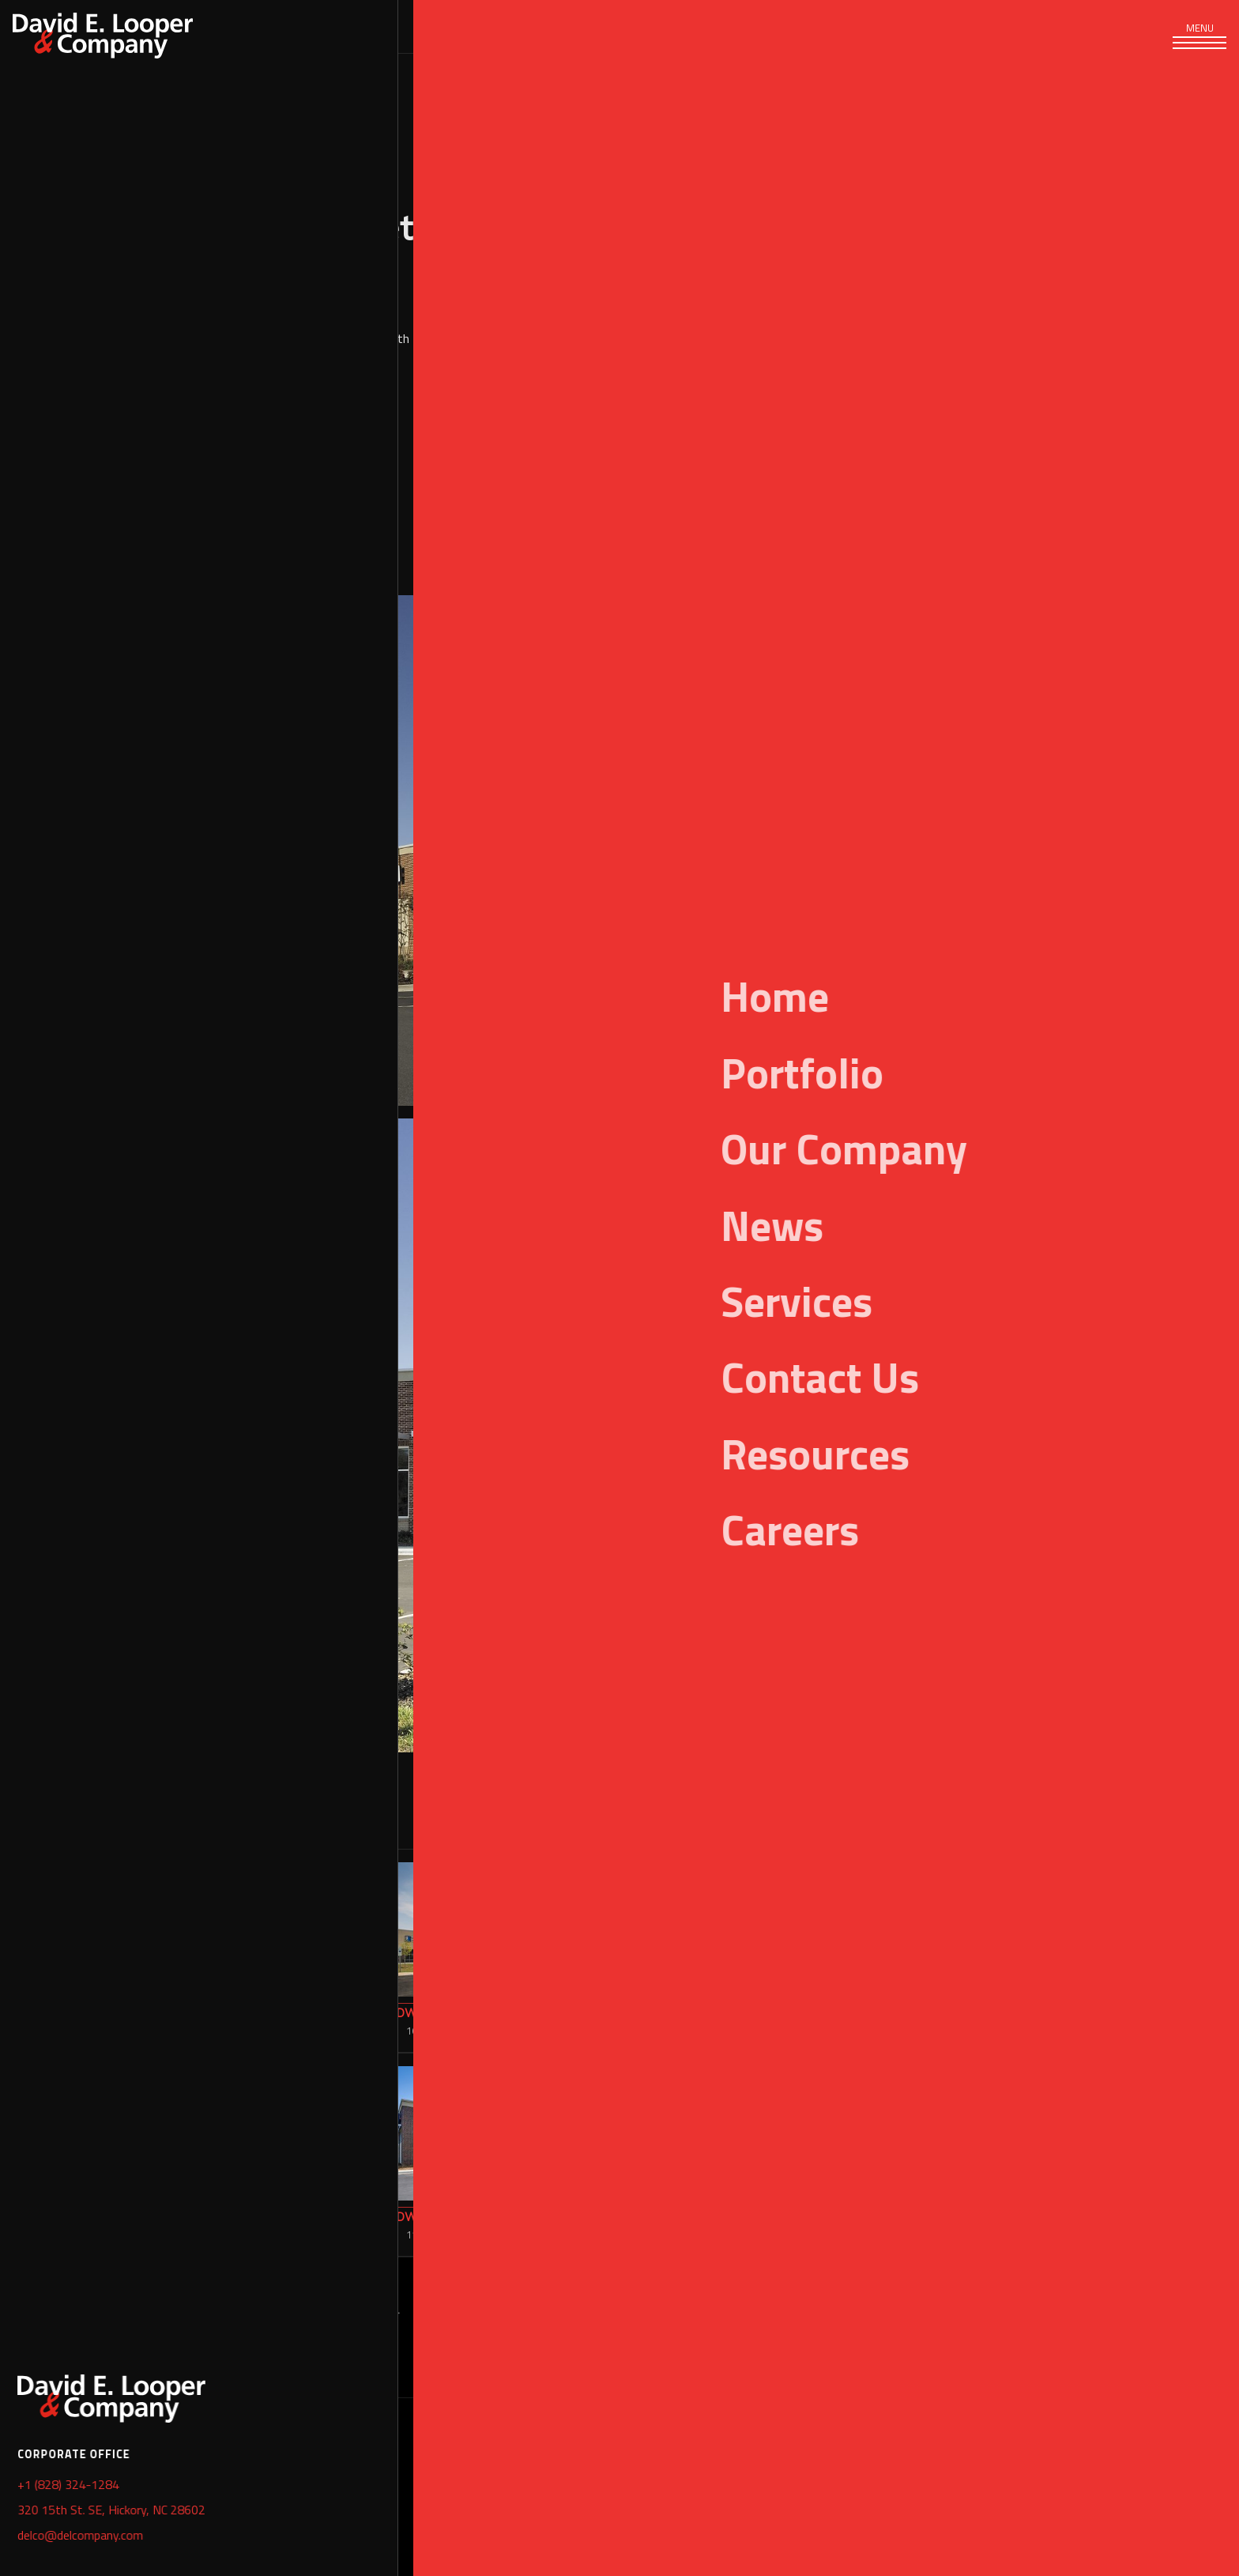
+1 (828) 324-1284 (194, 2499)
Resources (756, 26)
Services (237, 26)
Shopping (1067, 467)
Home (27, 2492)
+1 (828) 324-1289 (194, 2541)
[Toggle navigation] (1199, 39)
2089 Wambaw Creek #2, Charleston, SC (850, 2457)
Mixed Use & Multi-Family (27, 2318)
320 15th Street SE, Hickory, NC (233, 2457)
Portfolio (27, 2432)
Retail (932, 467)
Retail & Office (996, 467)
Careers (885, 26)
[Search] (1049, 26)
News (635, 26)
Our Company (507, 26)
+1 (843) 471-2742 (786, 2499)
